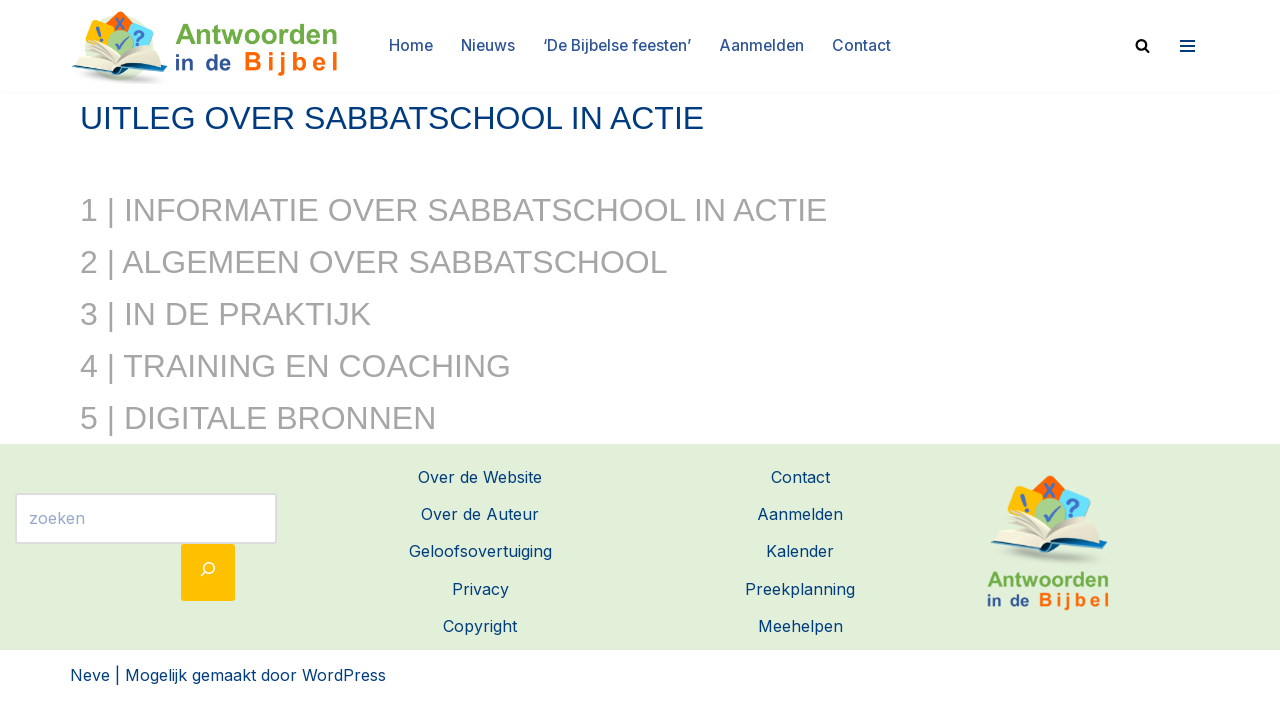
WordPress (344, 694)
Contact (868, 45)
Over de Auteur (480, 533)
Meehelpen (800, 644)
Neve (90, 694)
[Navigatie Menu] (1185, 45)
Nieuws (484, 45)
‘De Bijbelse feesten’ (618, 45)
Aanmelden (767, 45)
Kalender (800, 570)
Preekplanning (800, 607)
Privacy (480, 607)
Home (405, 45)
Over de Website (480, 496)
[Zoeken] (1142, 44)
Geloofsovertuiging (480, 570)
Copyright (480, 644)
